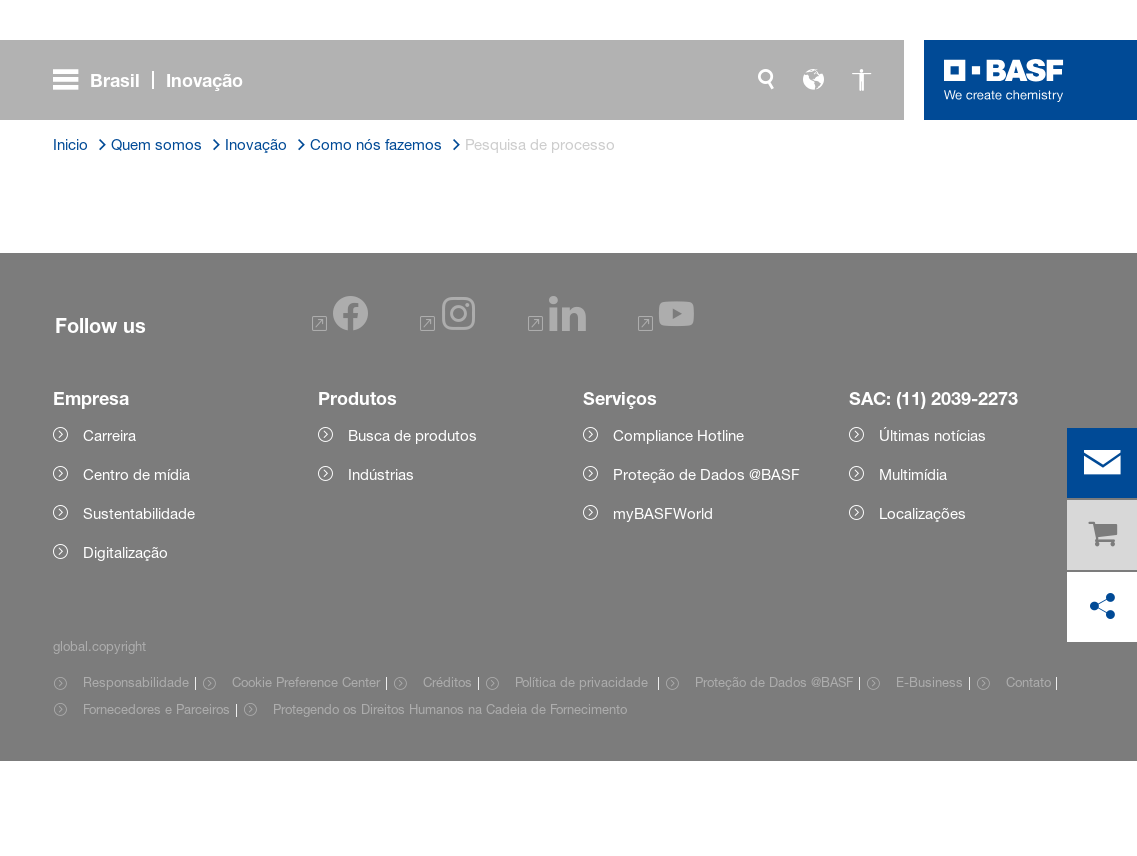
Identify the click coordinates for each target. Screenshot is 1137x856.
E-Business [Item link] (929, 777)
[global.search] (766, 80)
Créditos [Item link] (447, 777)
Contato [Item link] (1028, 777)
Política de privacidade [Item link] (583, 777)
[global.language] (814, 80)
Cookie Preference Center (306, 777)
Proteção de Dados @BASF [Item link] (774, 777)
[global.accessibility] (862, 80)
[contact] (1102, 463)
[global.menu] (156, 80)
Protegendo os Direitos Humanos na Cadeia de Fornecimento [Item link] (450, 804)
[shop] (1102, 535)
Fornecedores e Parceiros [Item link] (156, 804)
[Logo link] (1004, 80)
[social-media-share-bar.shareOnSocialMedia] (1102, 607)
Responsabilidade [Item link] (136, 777)
